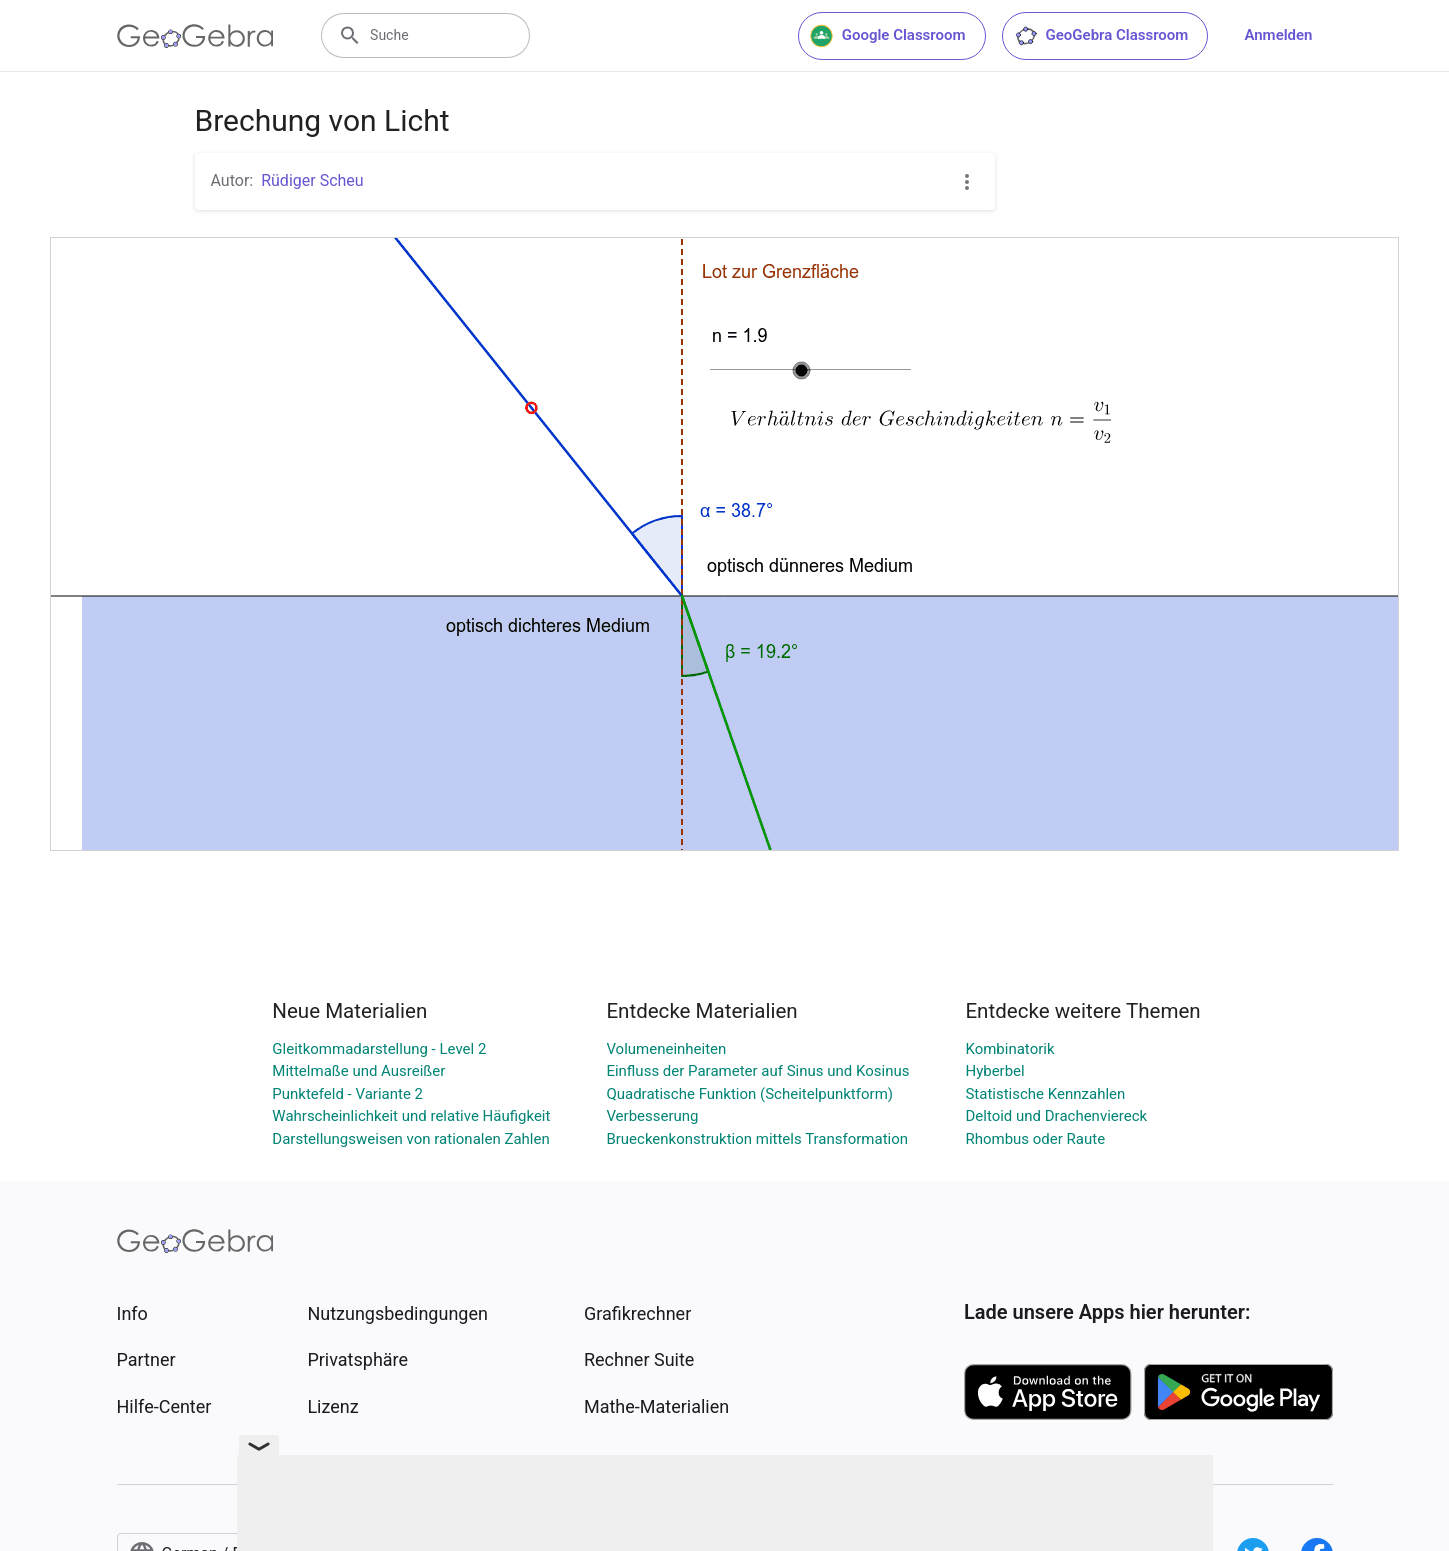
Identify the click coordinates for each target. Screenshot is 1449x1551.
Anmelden (1278, 35)
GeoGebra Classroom (1101, 36)
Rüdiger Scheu (312, 180)
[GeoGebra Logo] (195, 36)
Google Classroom (888, 36)
